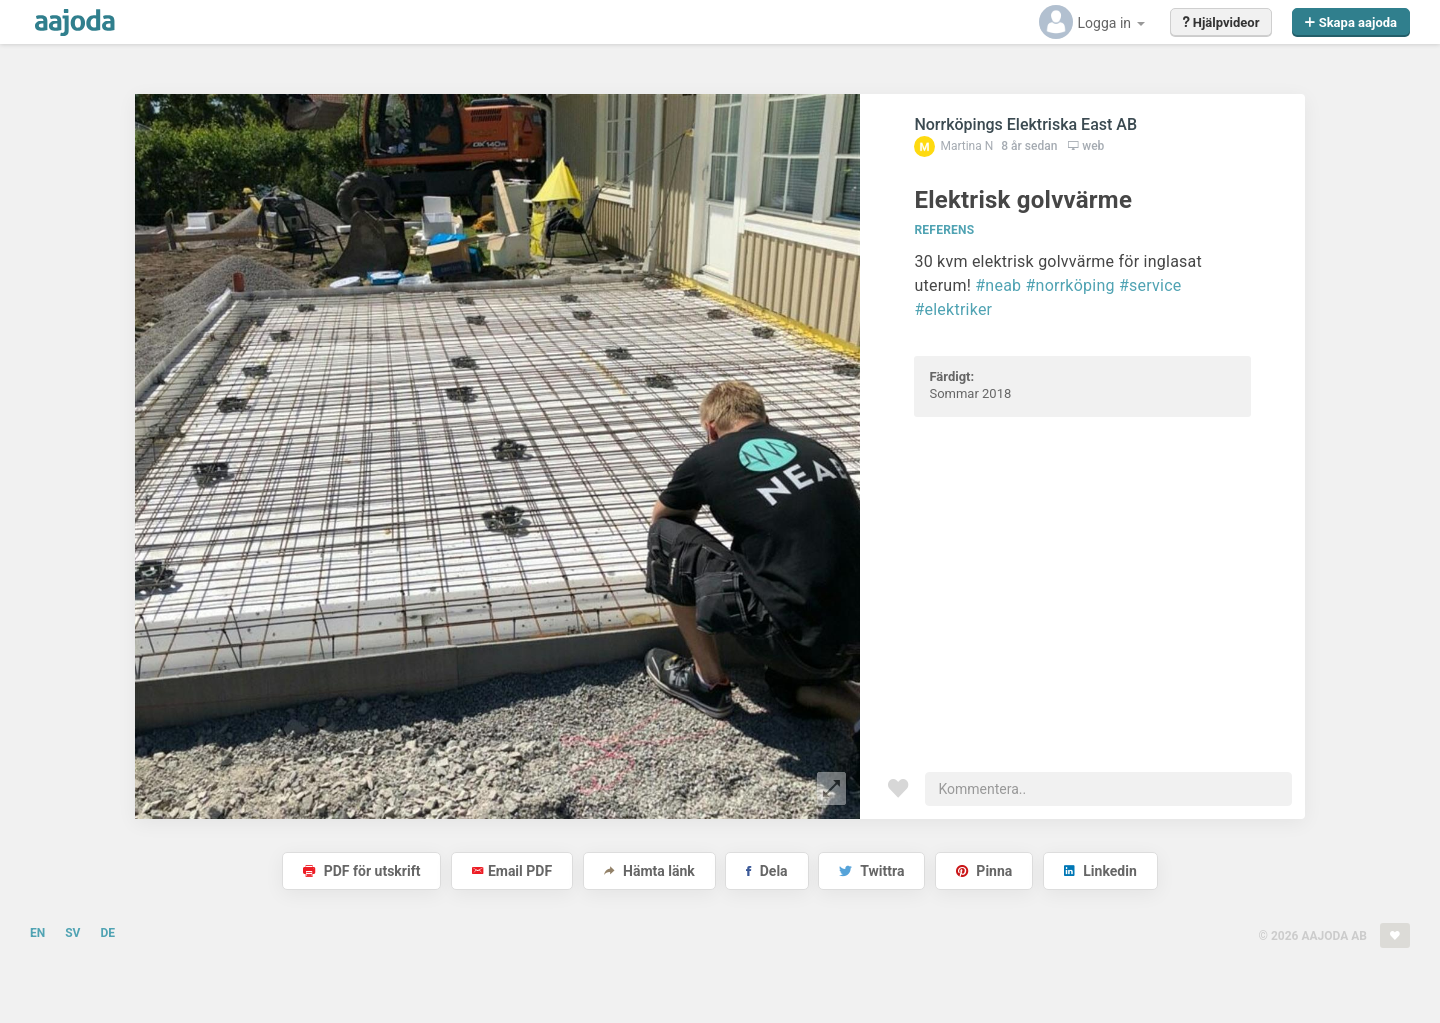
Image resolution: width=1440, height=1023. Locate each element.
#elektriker (953, 309)
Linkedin (1100, 871)
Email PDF (512, 871)
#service (1150, 285)
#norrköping (1070, 285)
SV (72, 933)
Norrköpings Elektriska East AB (1025, 124)
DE (107, 933)
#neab (998, 285)
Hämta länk (649, 871)
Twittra (871, 871)
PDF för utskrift (361, 871)
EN (37, 933)
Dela (766, 871)
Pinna (984, 871)
